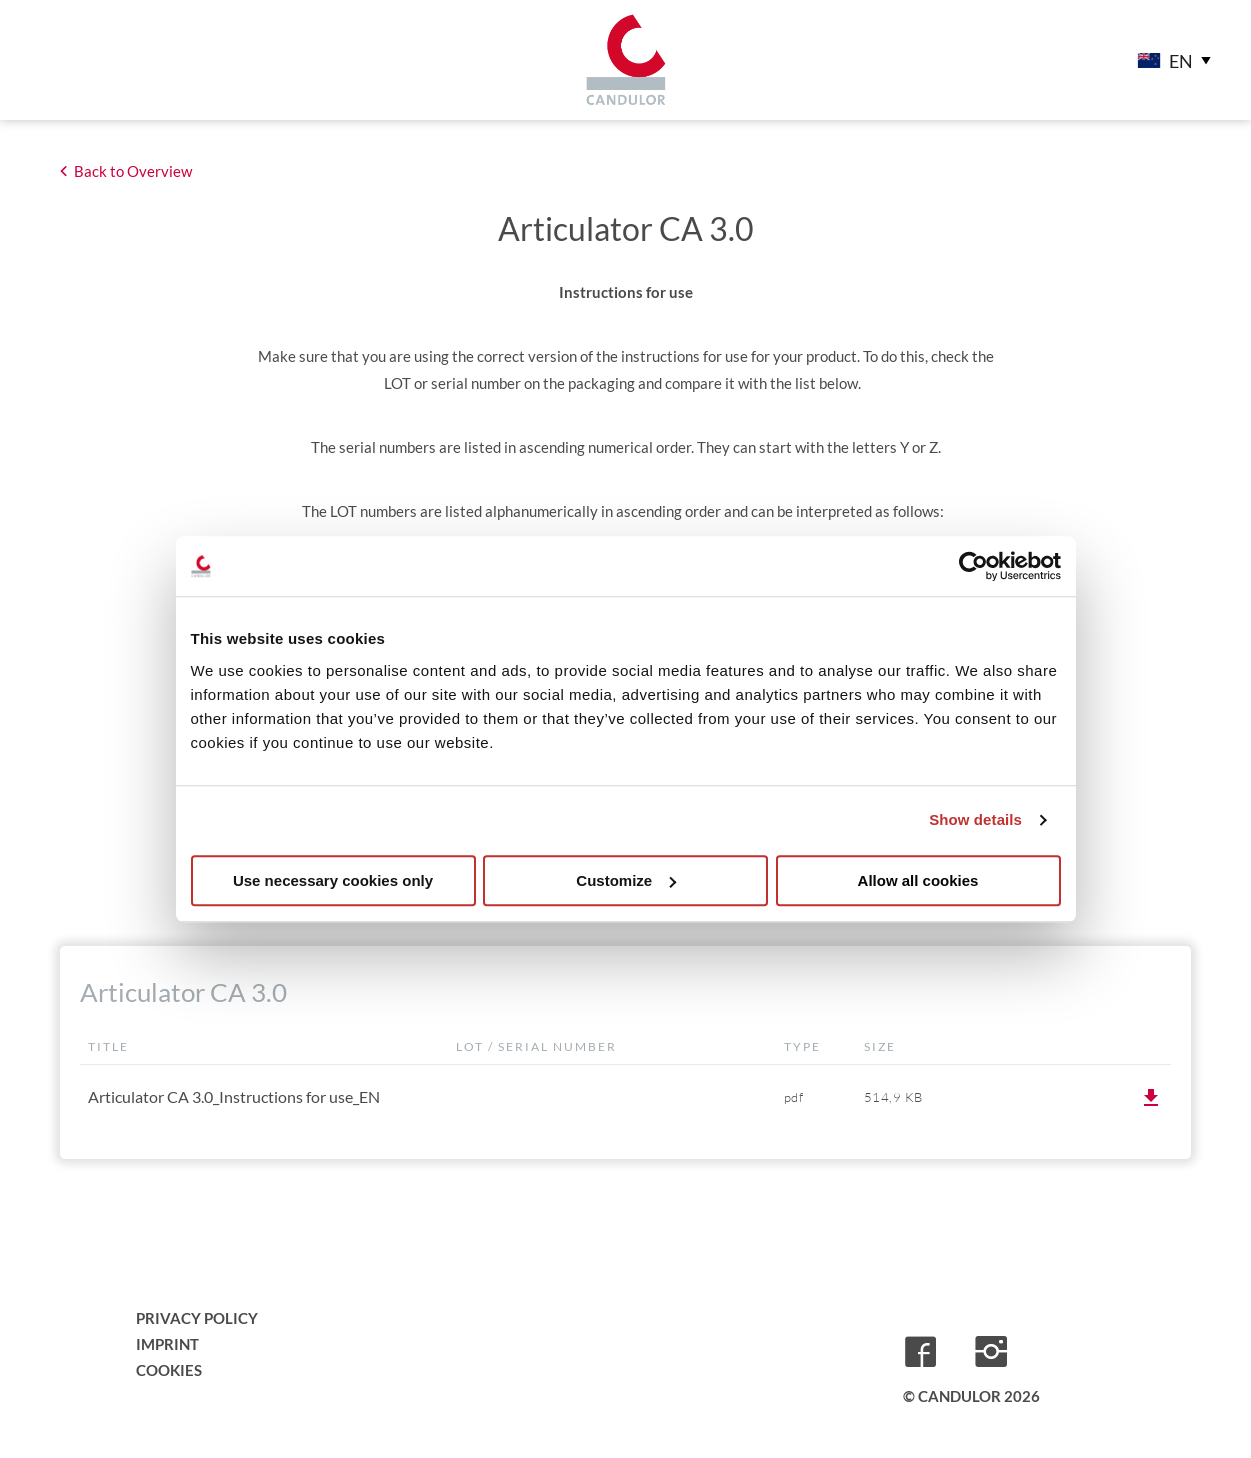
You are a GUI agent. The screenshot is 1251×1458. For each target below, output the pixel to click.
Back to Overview (133, 171)
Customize (626, 880)
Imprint (167, 1344)
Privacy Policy (197, 1318)
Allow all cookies (918, 880)
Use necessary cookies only (333, 880)
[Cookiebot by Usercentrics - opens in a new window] (973, 566)
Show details (975, 819)
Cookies (169, 1370)
